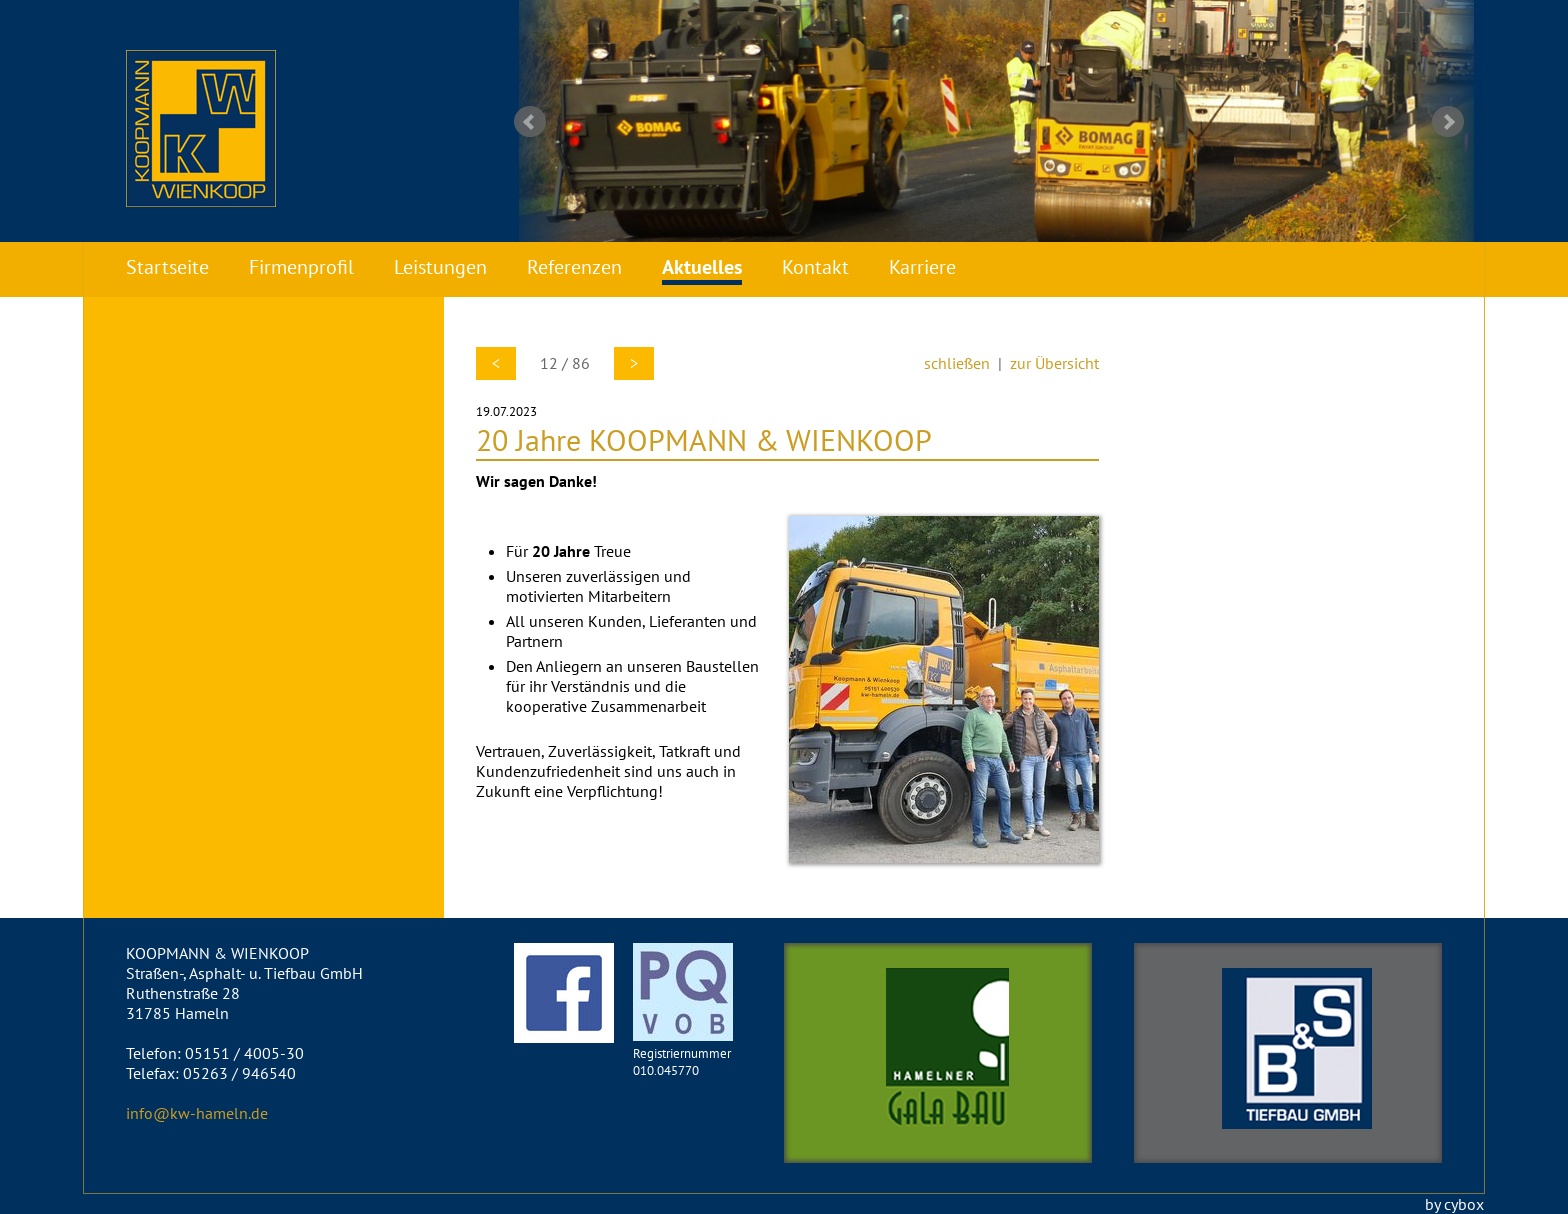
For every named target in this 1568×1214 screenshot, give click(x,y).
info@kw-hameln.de (197, 1113)
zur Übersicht (1054, 363)
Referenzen (574, 267)
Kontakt (815, 267)
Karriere (922, 267)
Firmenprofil (301, 267)
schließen (957, 363)
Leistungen (440, 267)
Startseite (167, 267)
